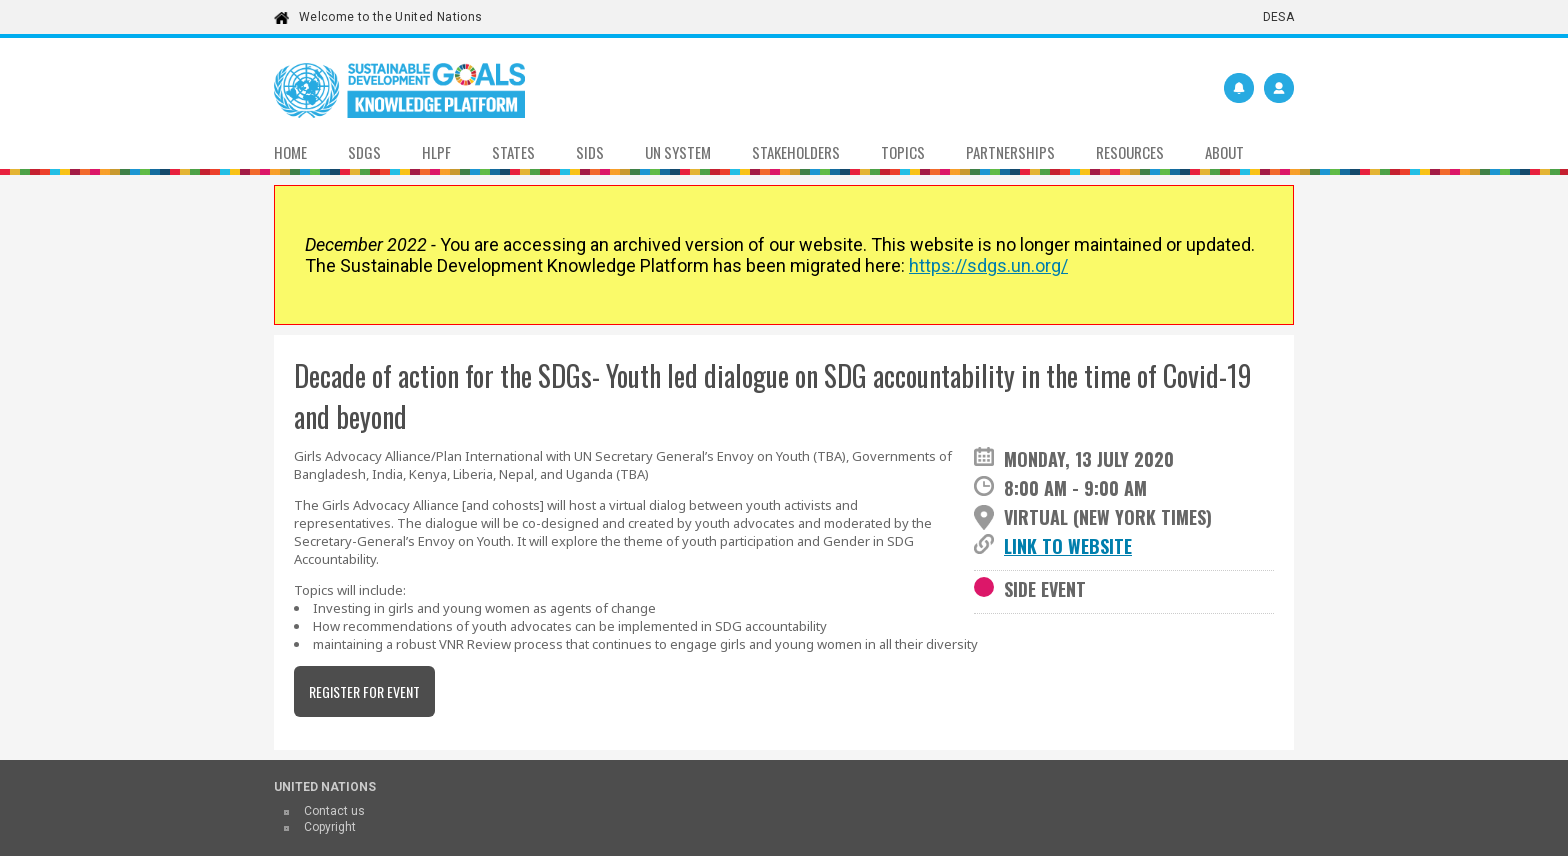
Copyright (330, 827)
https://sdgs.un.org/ (988, 265)
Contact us (334, 811)
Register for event (364, 691)
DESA (1278, 17)
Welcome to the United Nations (390, 17)
